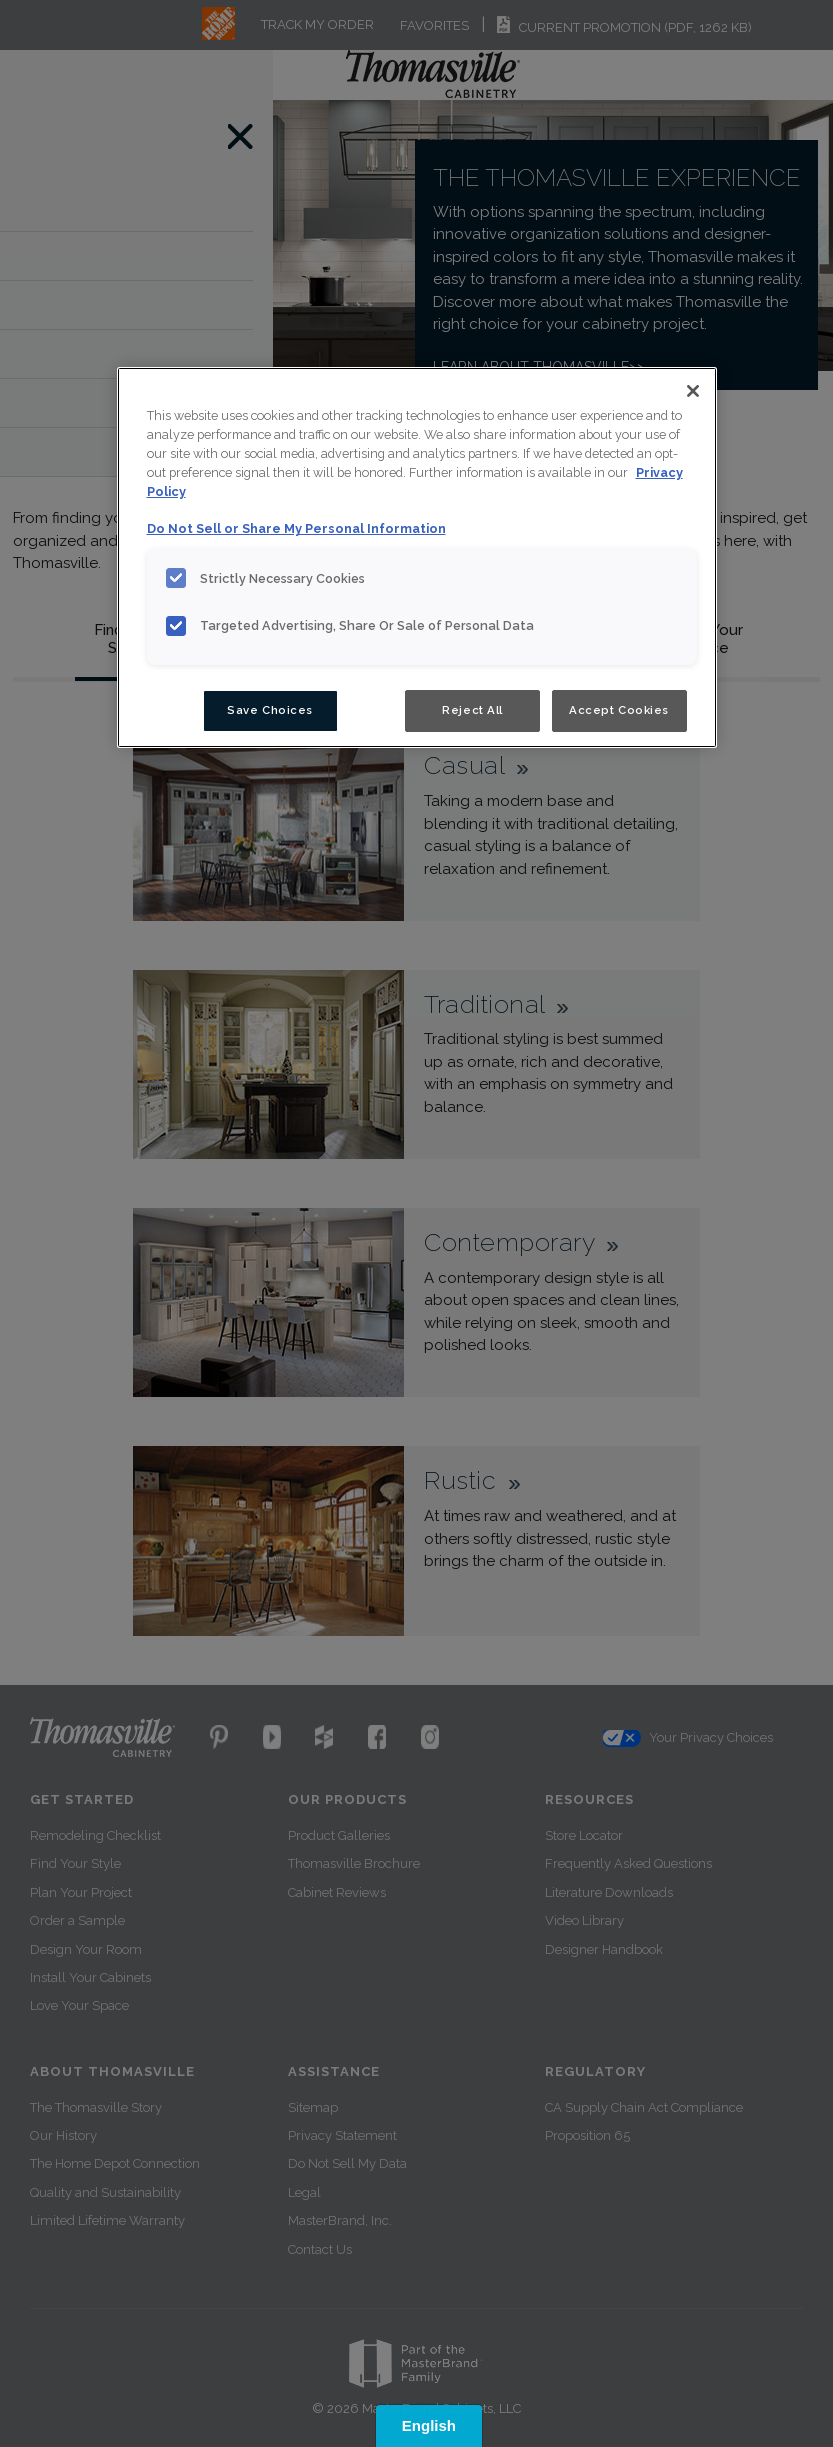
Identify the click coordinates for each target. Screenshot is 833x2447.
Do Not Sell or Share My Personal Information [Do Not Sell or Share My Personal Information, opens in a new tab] (296, 528)
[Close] (693, 391)
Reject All (472, 710)
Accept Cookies (619, 710)
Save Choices (270, 710)
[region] (417, 557)
